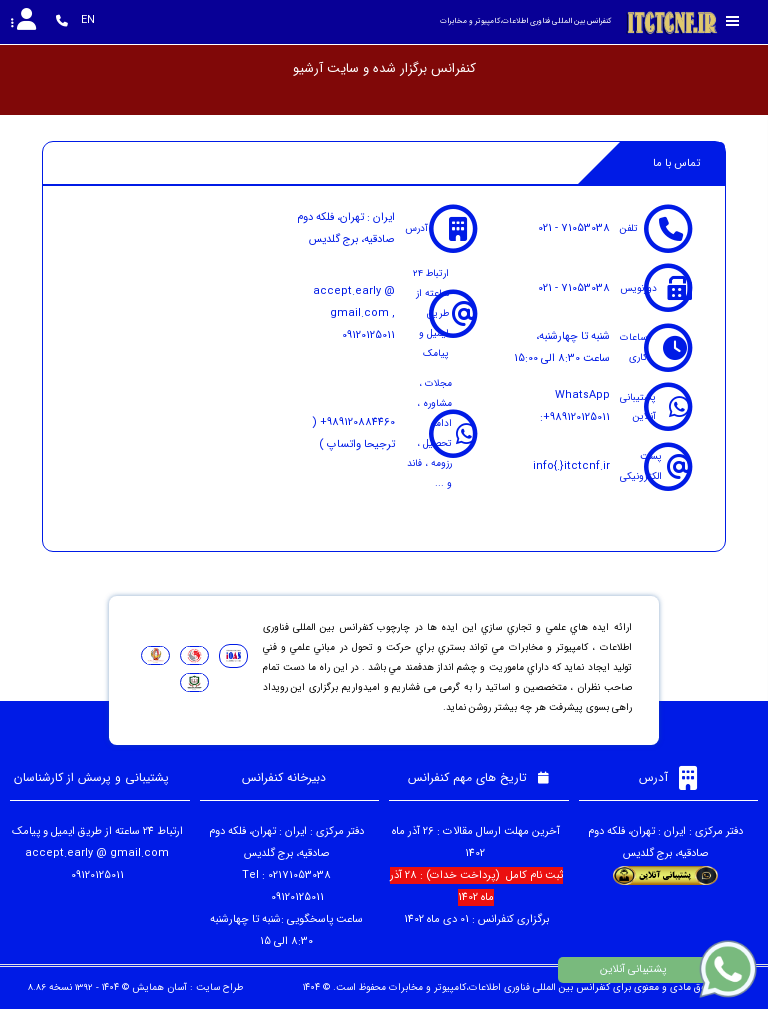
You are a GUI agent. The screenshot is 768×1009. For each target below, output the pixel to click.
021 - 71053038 (574, 228)
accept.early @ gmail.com (97, 853)
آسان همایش (159, 987)
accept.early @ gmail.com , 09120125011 (354, 313)
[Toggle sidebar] (733, 21)
